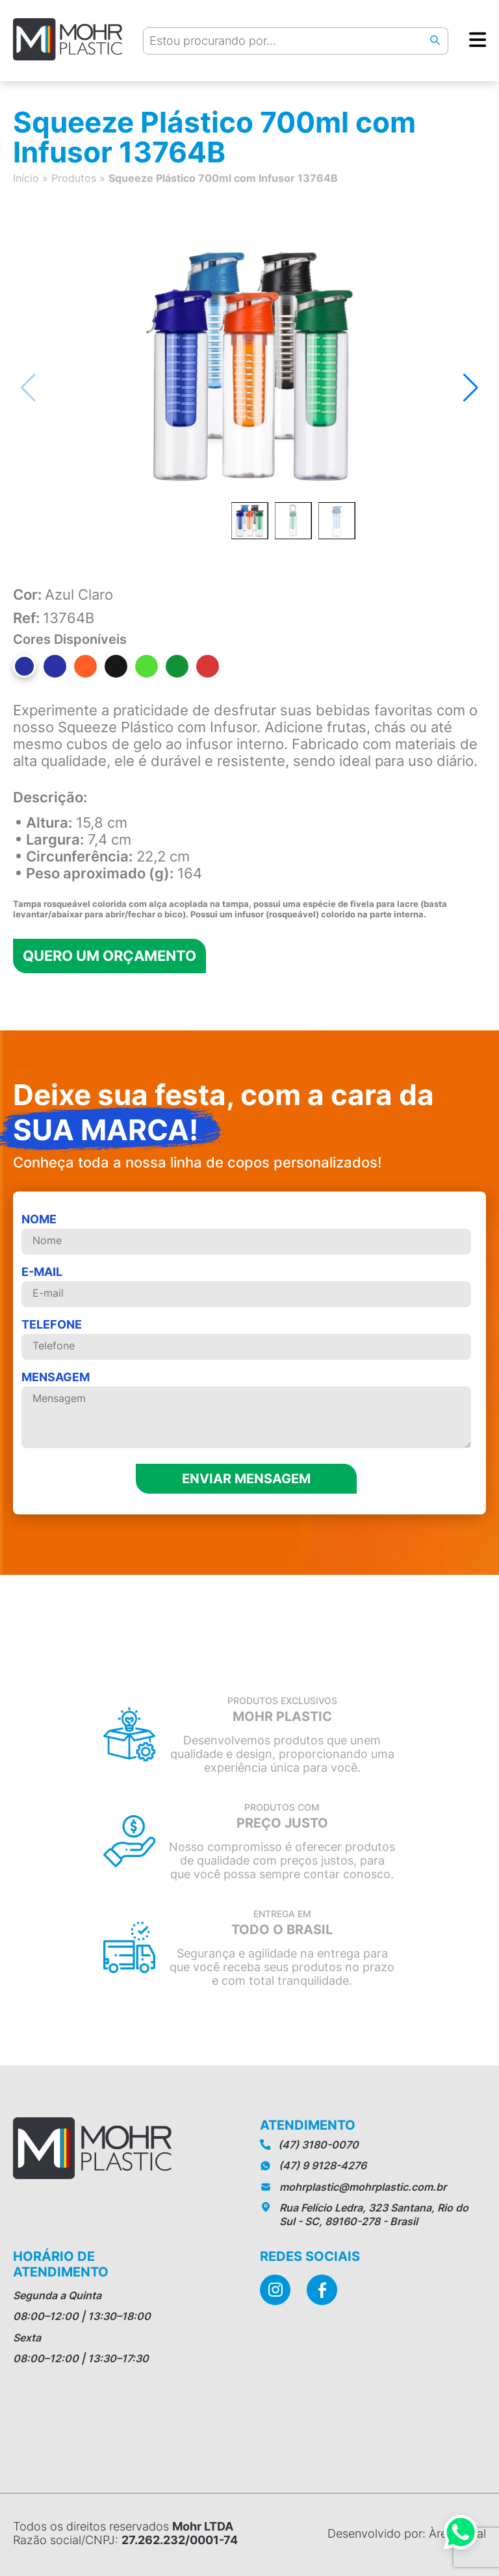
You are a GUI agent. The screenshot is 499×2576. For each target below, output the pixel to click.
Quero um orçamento (109, 955)
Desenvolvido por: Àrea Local (406, 2533)
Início (26, 178)
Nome (246, 1233)
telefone (246, 1339)
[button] (471, 388)
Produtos (73, 178)
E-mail (246, 1286)
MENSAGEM (246, 1410)
